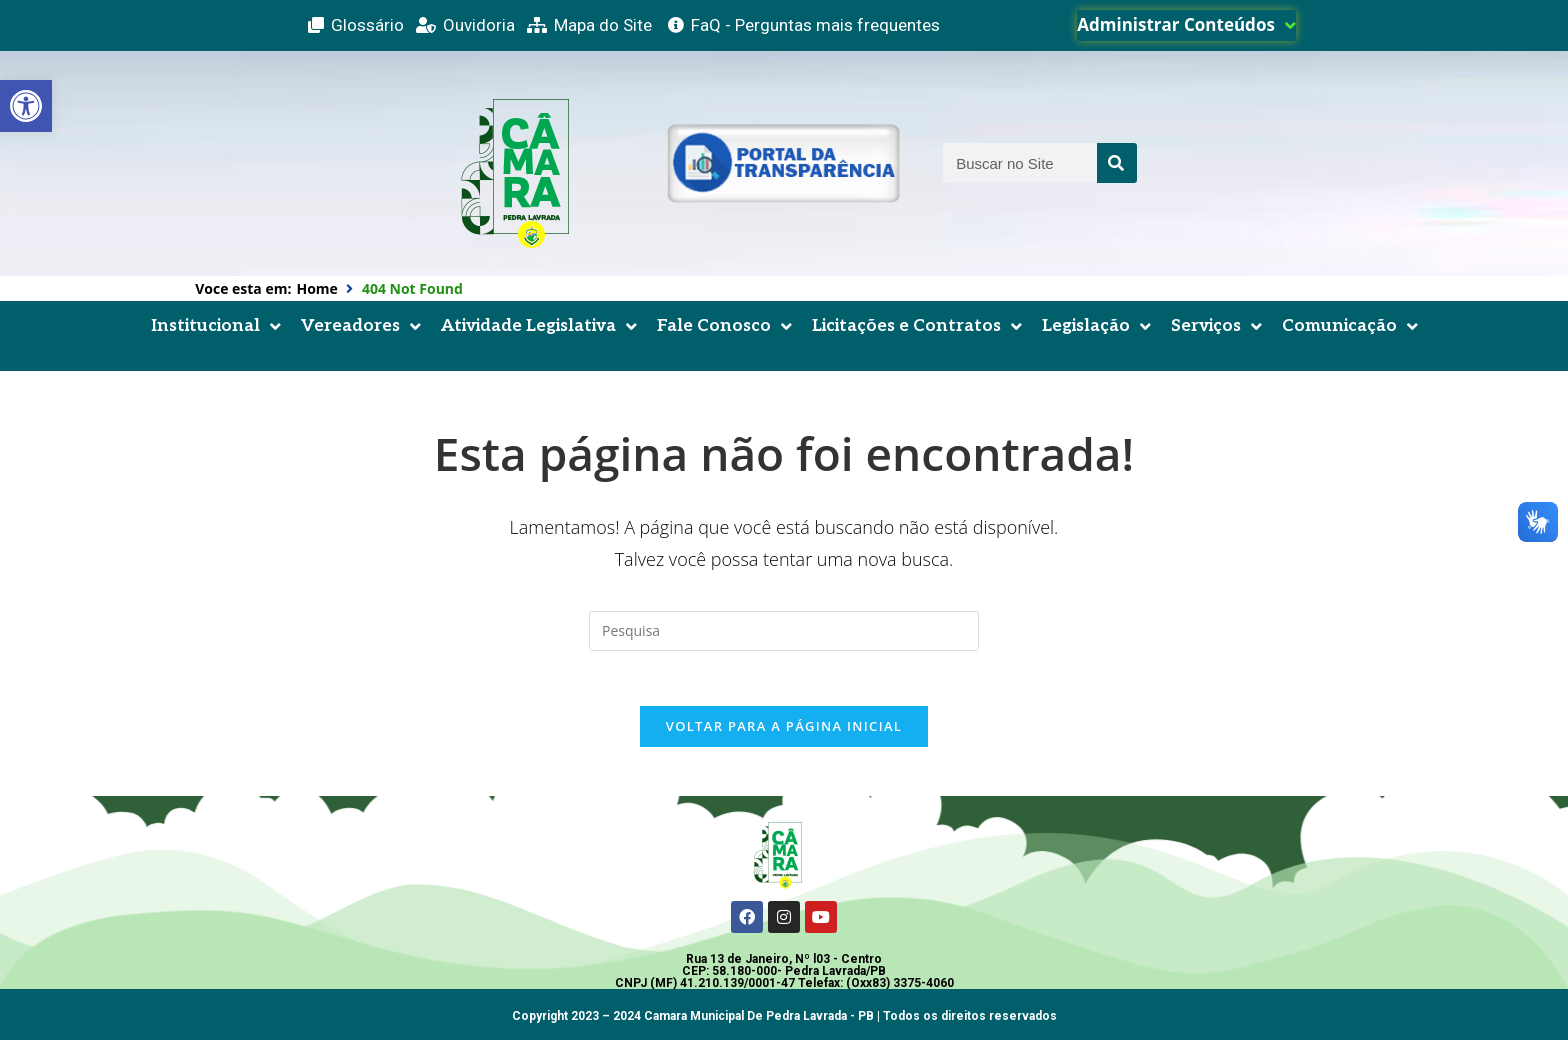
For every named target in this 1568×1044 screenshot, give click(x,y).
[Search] (1117, 163)
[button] (26, 106)
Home (316, 288)
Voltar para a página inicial (784, 731)
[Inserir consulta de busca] (784, 631)
